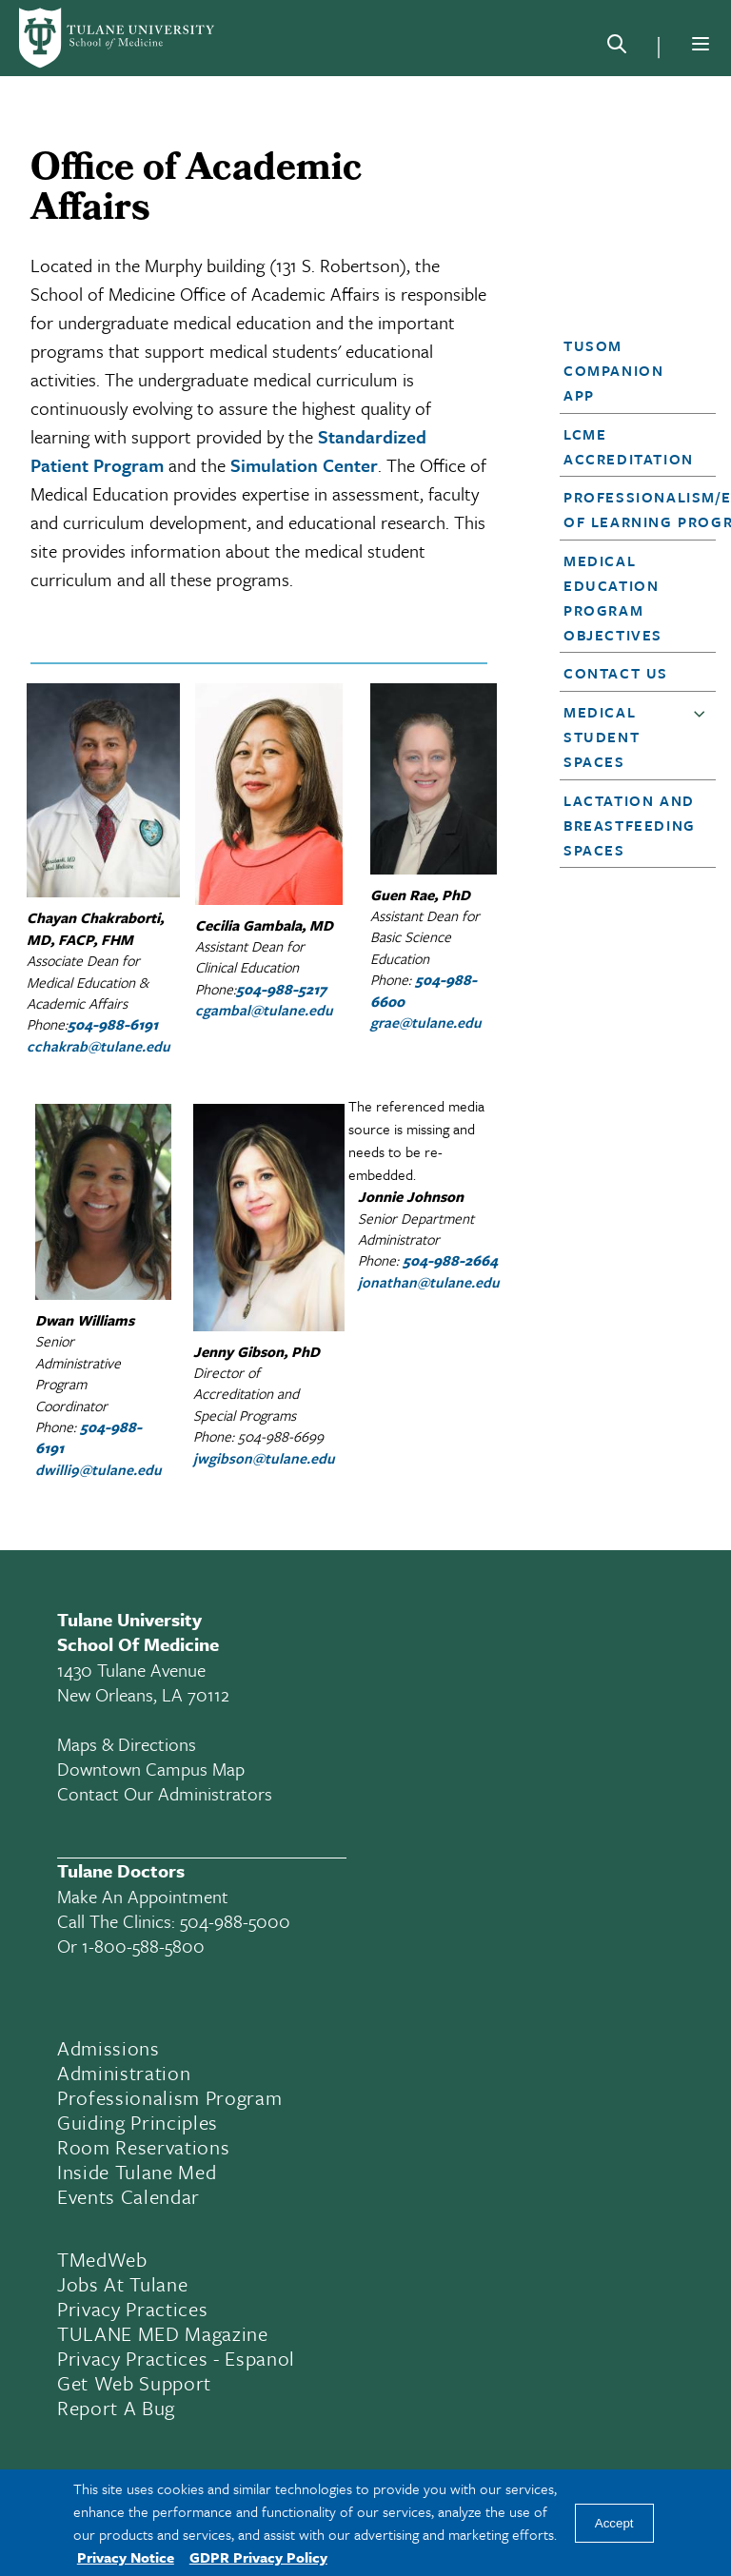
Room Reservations (143, 2147)
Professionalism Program (169, 2097)
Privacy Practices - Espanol (176, 2358)
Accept (614, 2523)
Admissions (108, 2048)
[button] (631, 370)
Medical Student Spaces (601, 736)
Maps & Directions (126, 1744)
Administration (123, 2072)
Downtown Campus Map (151, 1768)
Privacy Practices (132, 2308)
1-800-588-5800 (143, 1945)
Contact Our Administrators (164, 1793)
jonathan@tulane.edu (429, 1281)
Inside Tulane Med (136, 2171)
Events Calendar (128, 2196)
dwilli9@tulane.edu (98, 1469)
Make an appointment (142, 1896)
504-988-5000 (235, 1921)
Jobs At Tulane (122, 2284)
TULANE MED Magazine (162, 2333)
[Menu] (700, 43)
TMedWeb (102, 2259)
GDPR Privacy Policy (258, 2557)
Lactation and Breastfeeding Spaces (629, 825)
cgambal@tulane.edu (264, 1009)
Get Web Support (134, 2383)
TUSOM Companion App (613, 370)
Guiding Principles (137, 2122)
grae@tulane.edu (426, 1022)
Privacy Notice (125, 2557)
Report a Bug (116, 2407)
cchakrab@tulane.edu (98, 1045)
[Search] (616, 47)
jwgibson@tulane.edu (264, 1457)
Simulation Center (304, 465)
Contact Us (615, 672)
